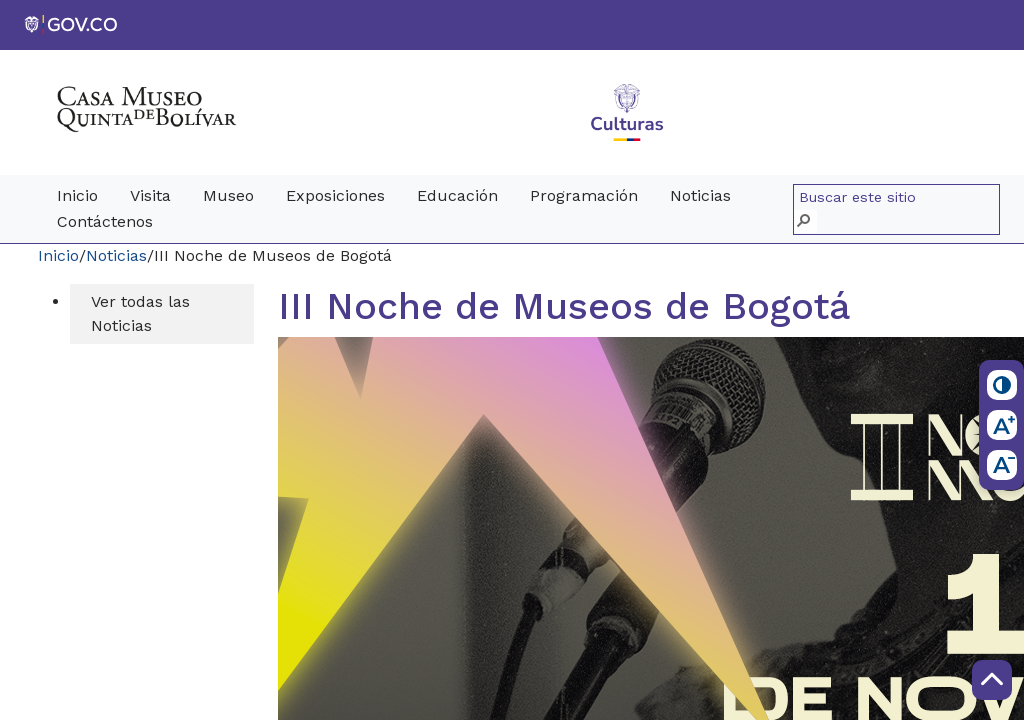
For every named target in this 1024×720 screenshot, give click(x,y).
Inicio (58, 255)
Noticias (116, 255)
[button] (805, 221)
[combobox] (899, 198)
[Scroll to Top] (992, 680)
